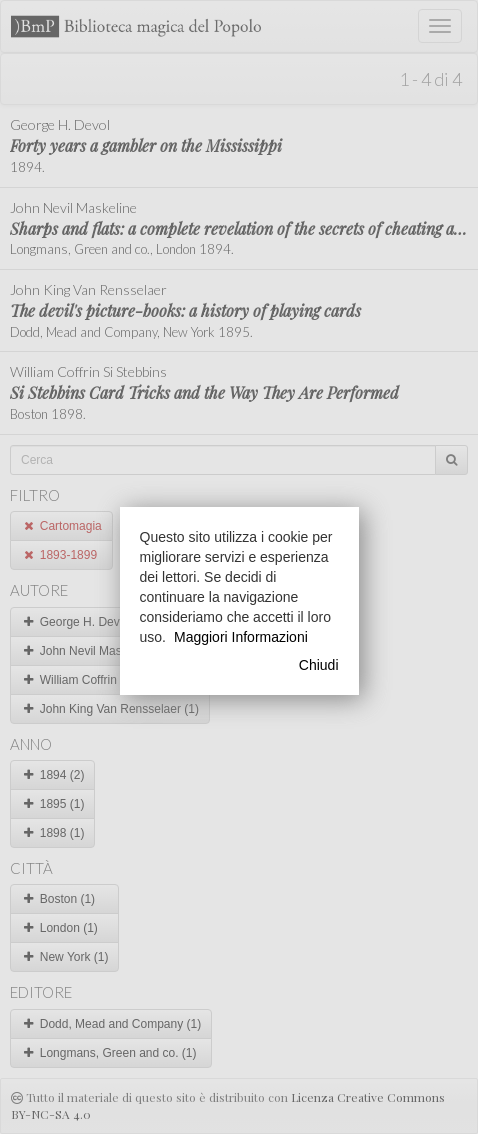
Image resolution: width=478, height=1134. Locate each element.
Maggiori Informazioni (241, 637)
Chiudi (319, 665)
